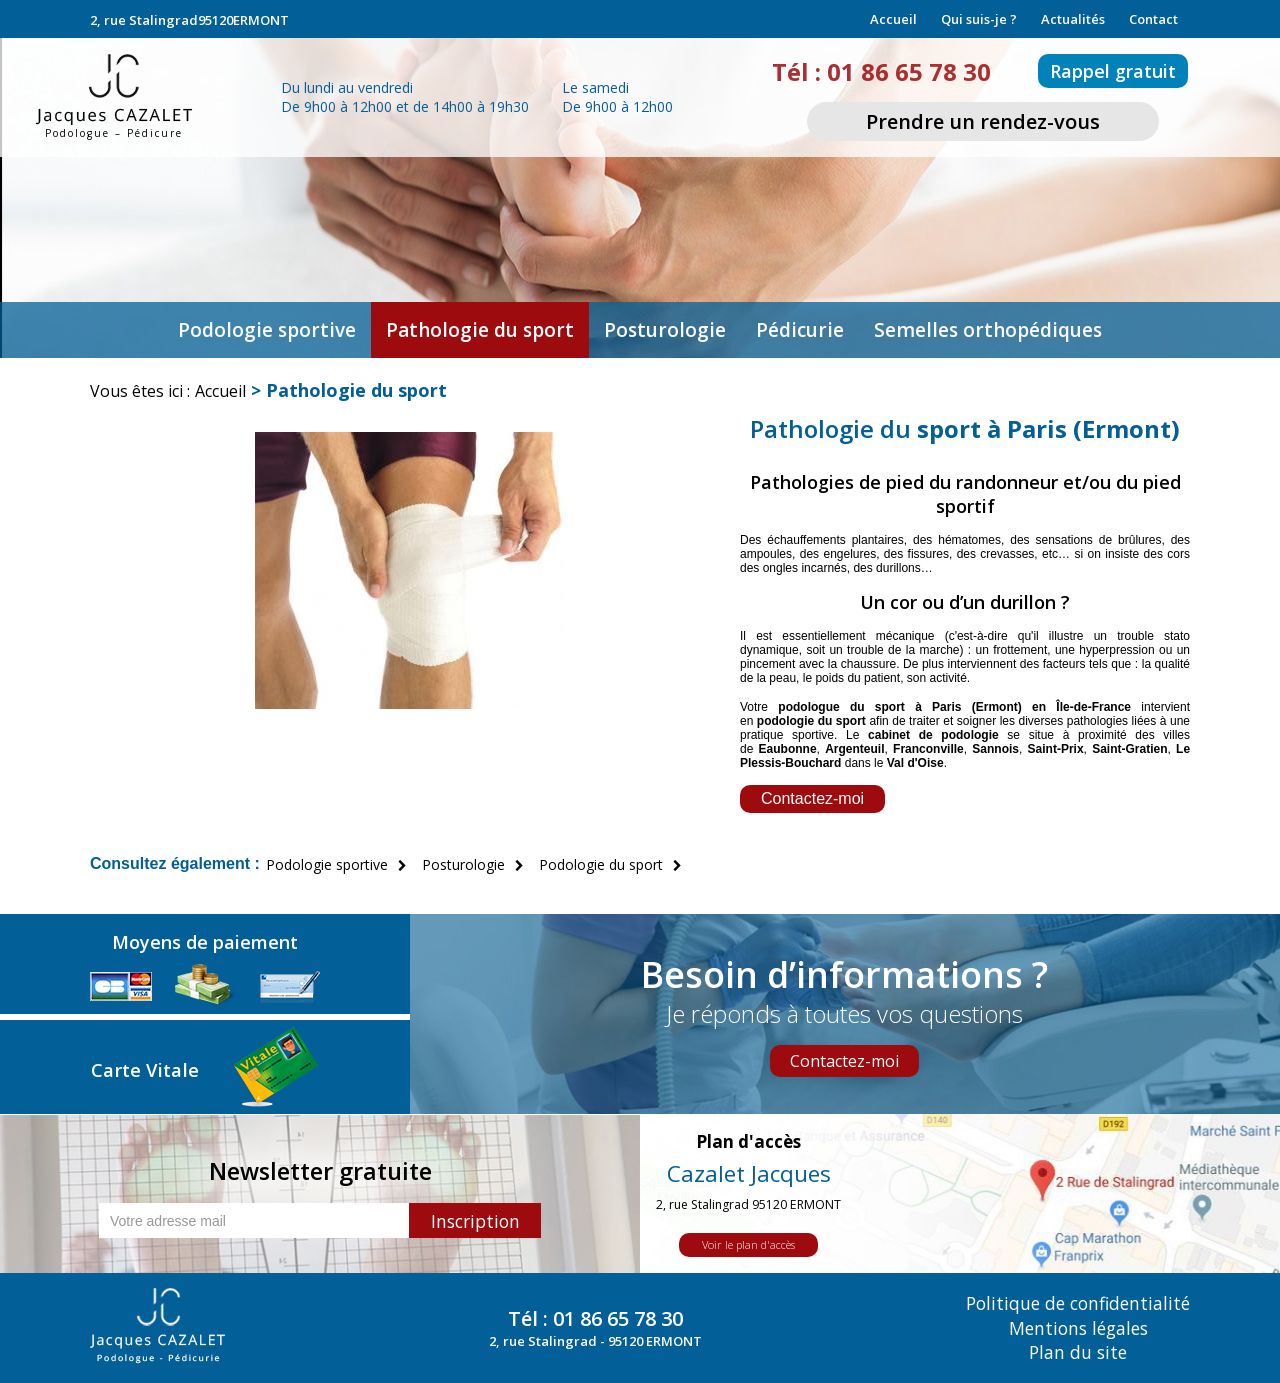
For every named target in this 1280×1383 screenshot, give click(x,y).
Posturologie (665, 330)
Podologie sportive (267, 330)
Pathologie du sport (480, 330)
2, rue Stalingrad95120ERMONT (189, 20)
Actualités (1073, 19)
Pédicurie (800, 330)
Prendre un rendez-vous (983, 121)
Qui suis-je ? (979, 19)
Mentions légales (1078, 1328)
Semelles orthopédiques (988, 330)
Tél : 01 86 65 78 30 (880, 71)
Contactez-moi (812, 798)
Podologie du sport (601, 864)
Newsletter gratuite (320, 1171)
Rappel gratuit (1113, 71)
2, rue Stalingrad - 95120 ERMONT (595, 1341)
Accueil (893, 19)
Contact (1153, 19)
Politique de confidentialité (1078, 1304)
